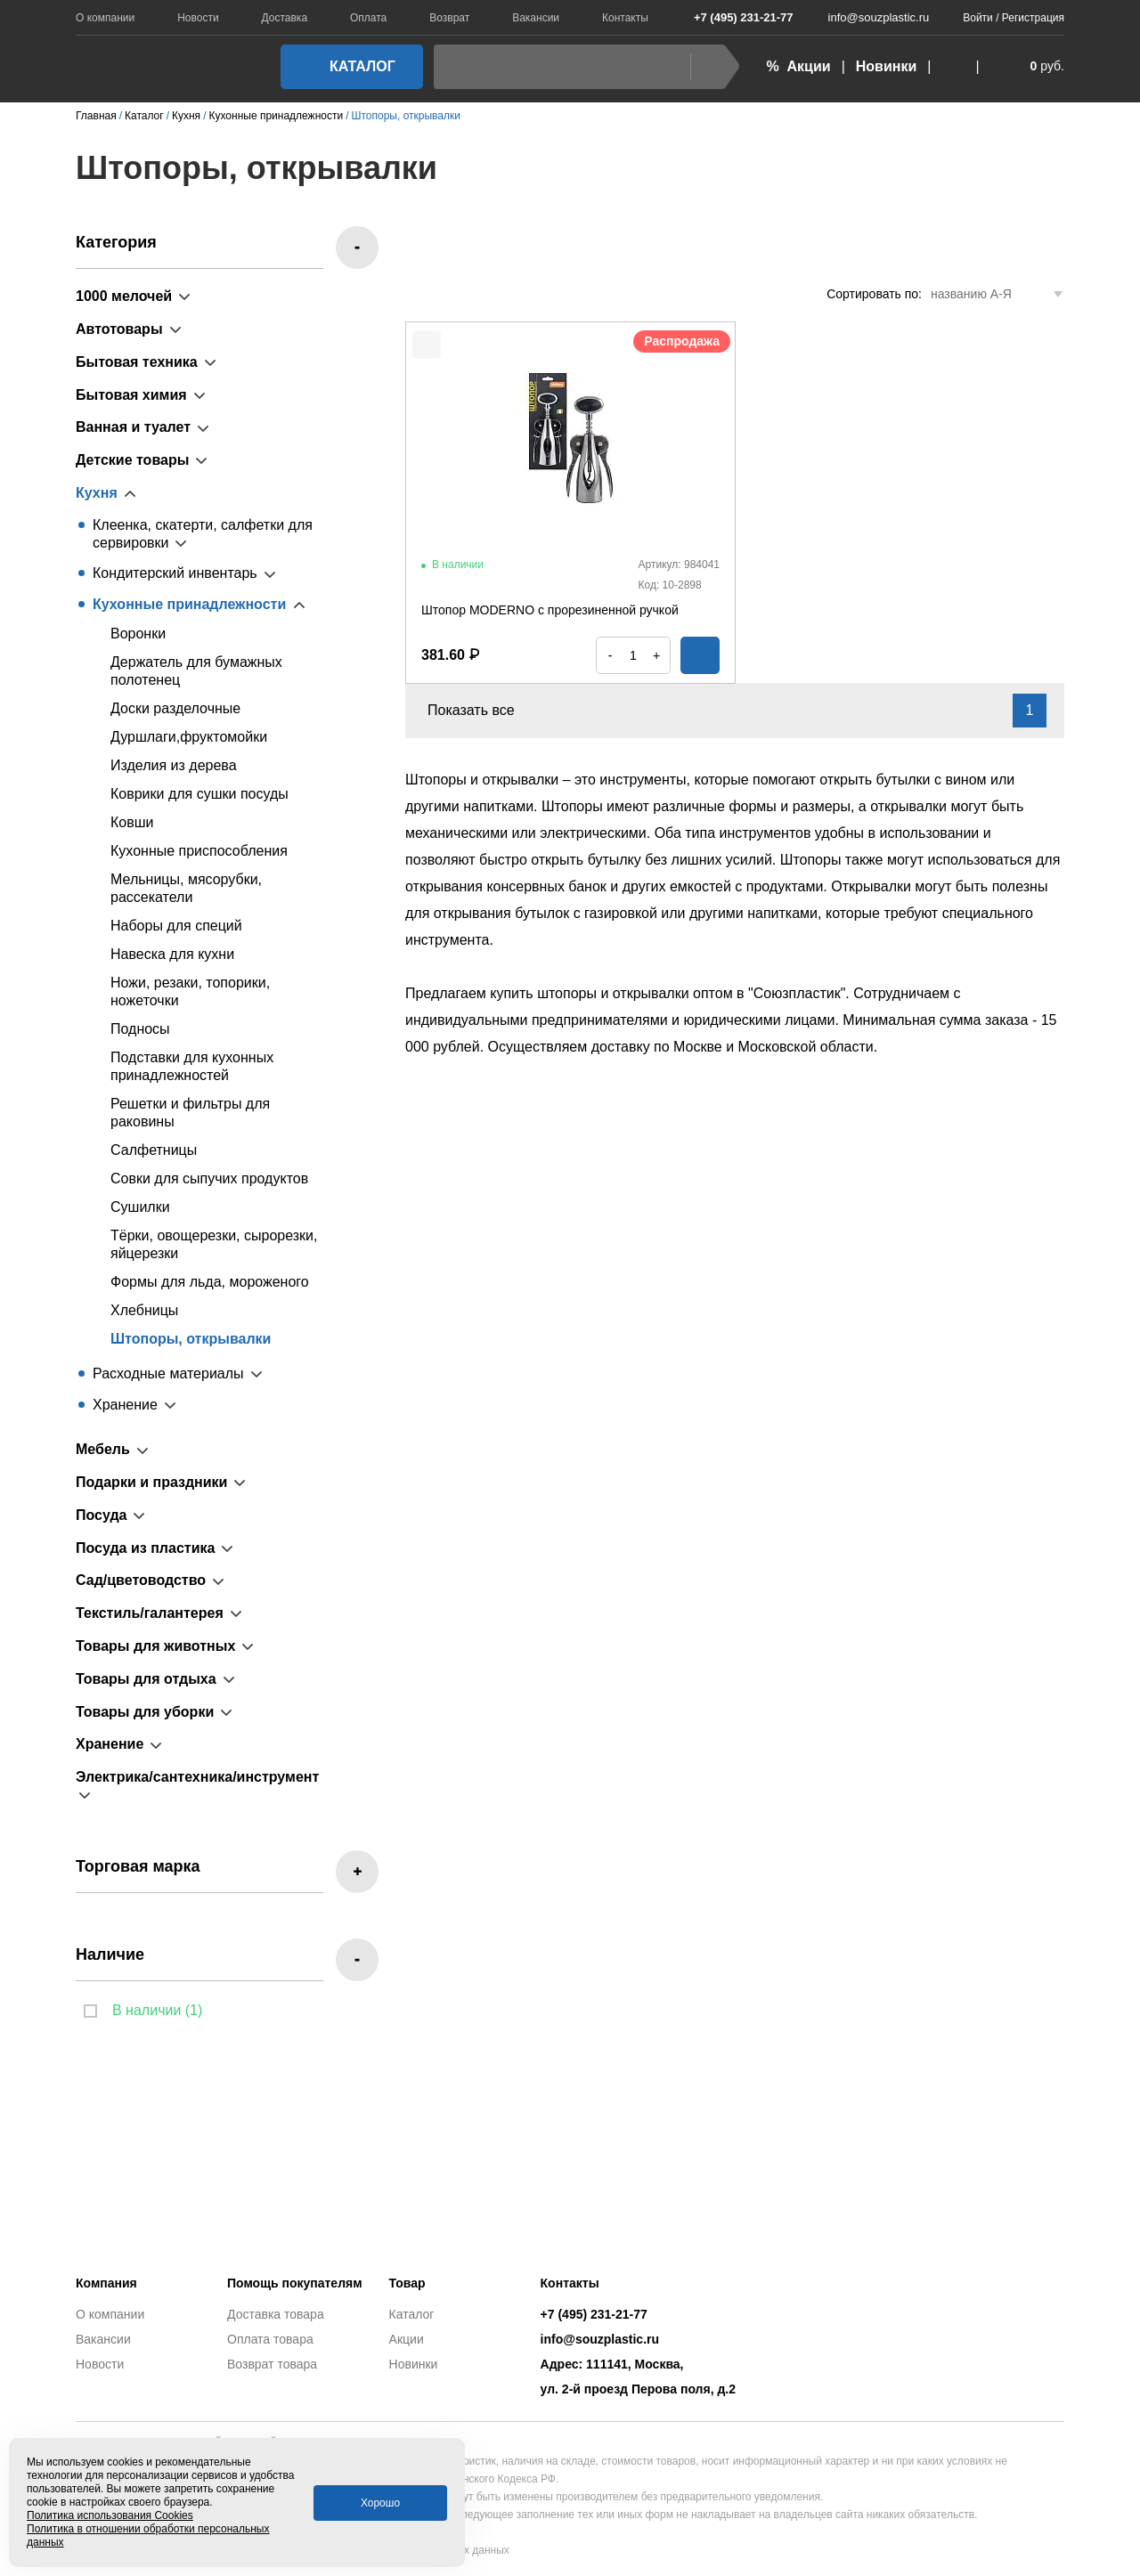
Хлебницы (144, 1310)
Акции (406, 2339)
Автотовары (119, 329)
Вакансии (535, 18)
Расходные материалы (168, 1373)
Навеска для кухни (172, 954)
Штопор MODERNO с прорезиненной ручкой (550, 610)
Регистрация (1033, 18)
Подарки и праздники (151, 1482)
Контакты (625, 18)
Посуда (101, 1515)
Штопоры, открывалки (190, 1338)
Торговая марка (138, 1866)
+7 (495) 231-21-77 (734, 17)
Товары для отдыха (146, 1678)
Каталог (346, 66)
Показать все (481, 710)
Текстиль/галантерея (150, 1613)
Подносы (140, 1028)
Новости (197, 18)
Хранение (125, 1404)
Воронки (138, 633)
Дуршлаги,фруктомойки (188, 736)
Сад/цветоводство (141, 1580)
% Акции (798, 66)
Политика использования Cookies (110, 2515)
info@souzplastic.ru (868, 17)
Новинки (886, 66)
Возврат (449, 18)
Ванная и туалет (133, 427)
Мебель (103, 1449)
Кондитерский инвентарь (175, 573)
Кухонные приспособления (199, 850)
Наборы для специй (176, 925)
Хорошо (380, 2503)
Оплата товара (270, 2339)
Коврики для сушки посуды (199, 793)
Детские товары (132, 459)
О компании (105, 18)
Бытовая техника (137, 362)
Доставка (285, 18)
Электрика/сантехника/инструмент (197, 1776)
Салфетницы (153, 1150)
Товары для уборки (145, 1711)
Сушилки (140, 1207)
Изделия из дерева (173, 765)
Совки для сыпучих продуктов (209, 1178)
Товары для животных (155, 1646)
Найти (710, 66)
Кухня (97, 492)
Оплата (368, 18)
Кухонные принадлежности (189, 604)
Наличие (110, 1954)
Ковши (132, 822)
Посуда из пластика (145, 1548)
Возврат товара (272, 2364)
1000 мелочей (124, 296)
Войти (978, 18)
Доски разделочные (175, 708)
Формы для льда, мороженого (209, 1281)
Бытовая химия (131, 394)
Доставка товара (275, 2314)
